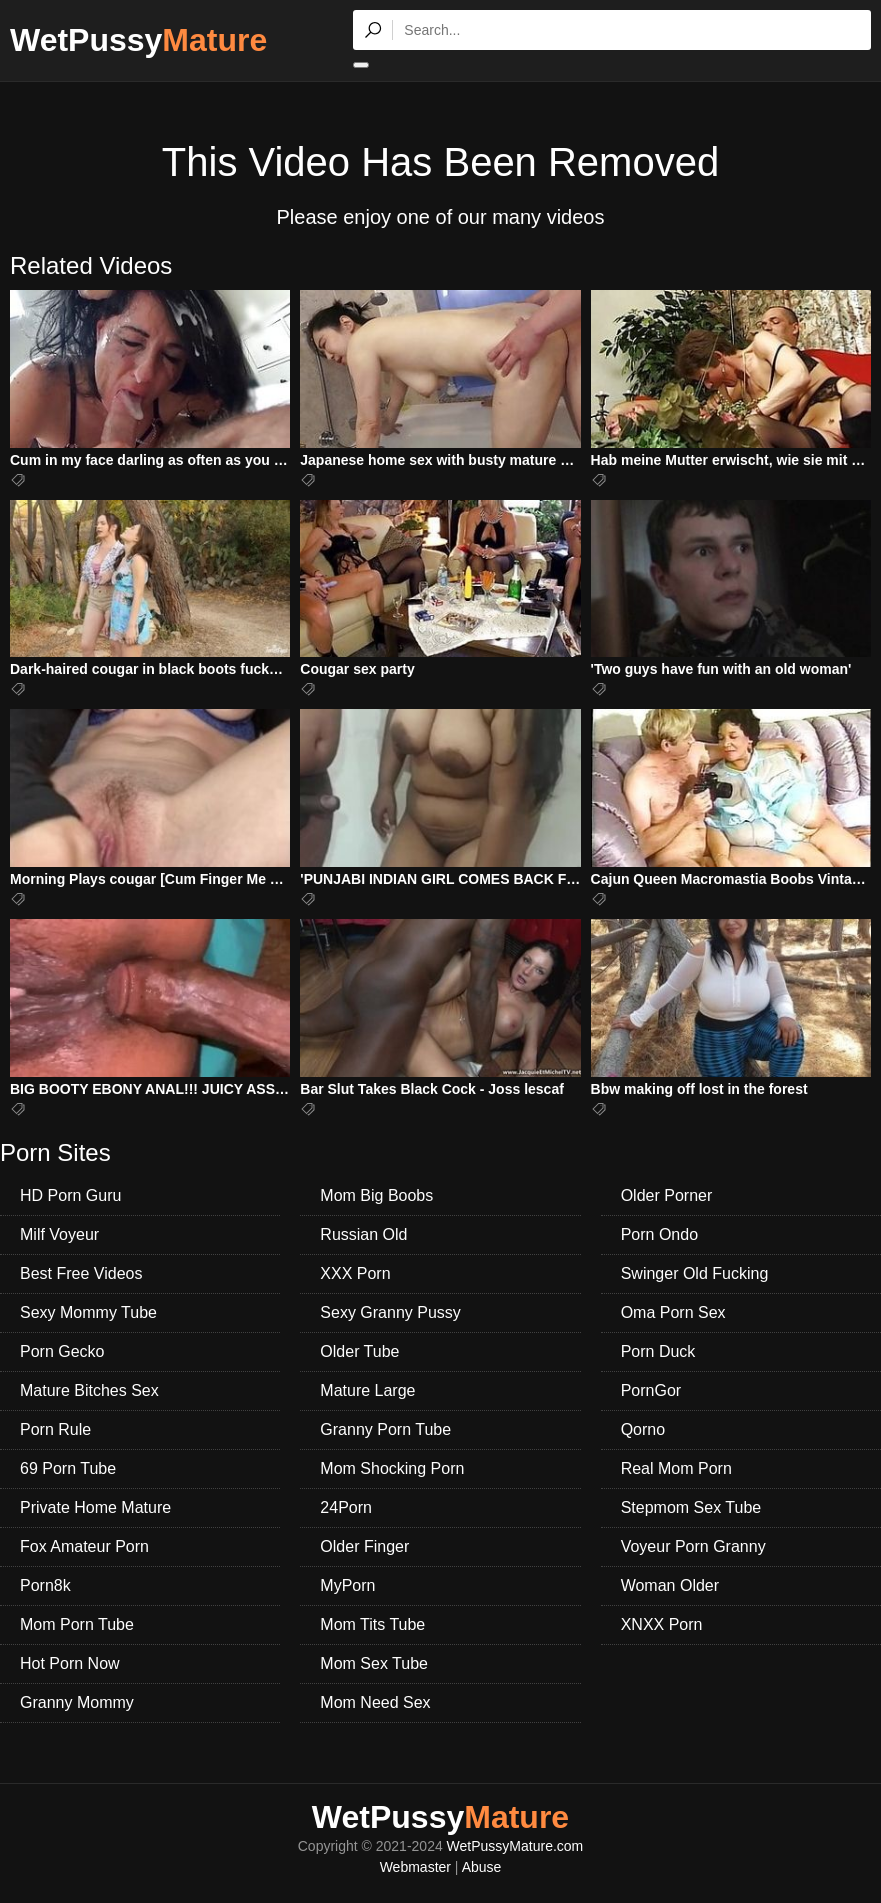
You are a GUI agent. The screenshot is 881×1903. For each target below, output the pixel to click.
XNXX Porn (662, 1624)
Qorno (643, 1429)
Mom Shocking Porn (392, 1468)
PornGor (651, 1390)
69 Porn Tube (68, 1468)
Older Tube (359, 1351)
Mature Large (367, 1390)
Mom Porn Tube (77, 1624)
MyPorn (347, 1585)
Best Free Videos (81, 1273)
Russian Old (363, 1234)
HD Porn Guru (70, 1195)
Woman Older (670, 1585)
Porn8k (45, 1585)
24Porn (346, 1507)
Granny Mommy (77, 1702)
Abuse (482, 1867)
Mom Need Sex (375, 1702)
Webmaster (415, 1867)
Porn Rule (55, 1429)
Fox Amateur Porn (84, 1546)
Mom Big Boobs (376, 1195)
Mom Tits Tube (372, 1624)
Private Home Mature (95, 1507)
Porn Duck (658, 1351)
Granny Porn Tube (385, 1429)
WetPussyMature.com (515, 1846)
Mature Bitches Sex (89, 1390)
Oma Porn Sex (673, 1312)
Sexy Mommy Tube (88, 1312)
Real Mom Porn (676, 1468)
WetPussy (138, 40)
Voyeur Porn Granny (693, 1546)
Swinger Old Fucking (695, 1273)
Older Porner (667, 1195)
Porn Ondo (659, 1234)
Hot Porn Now (70, 1663)
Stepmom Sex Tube (691, 1507)
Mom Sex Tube (374, 1663)
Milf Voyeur (59, 1234)
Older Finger (364, 1546)
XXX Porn (355, 1273)
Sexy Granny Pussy (390, 1312)
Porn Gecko (62, 1351)
